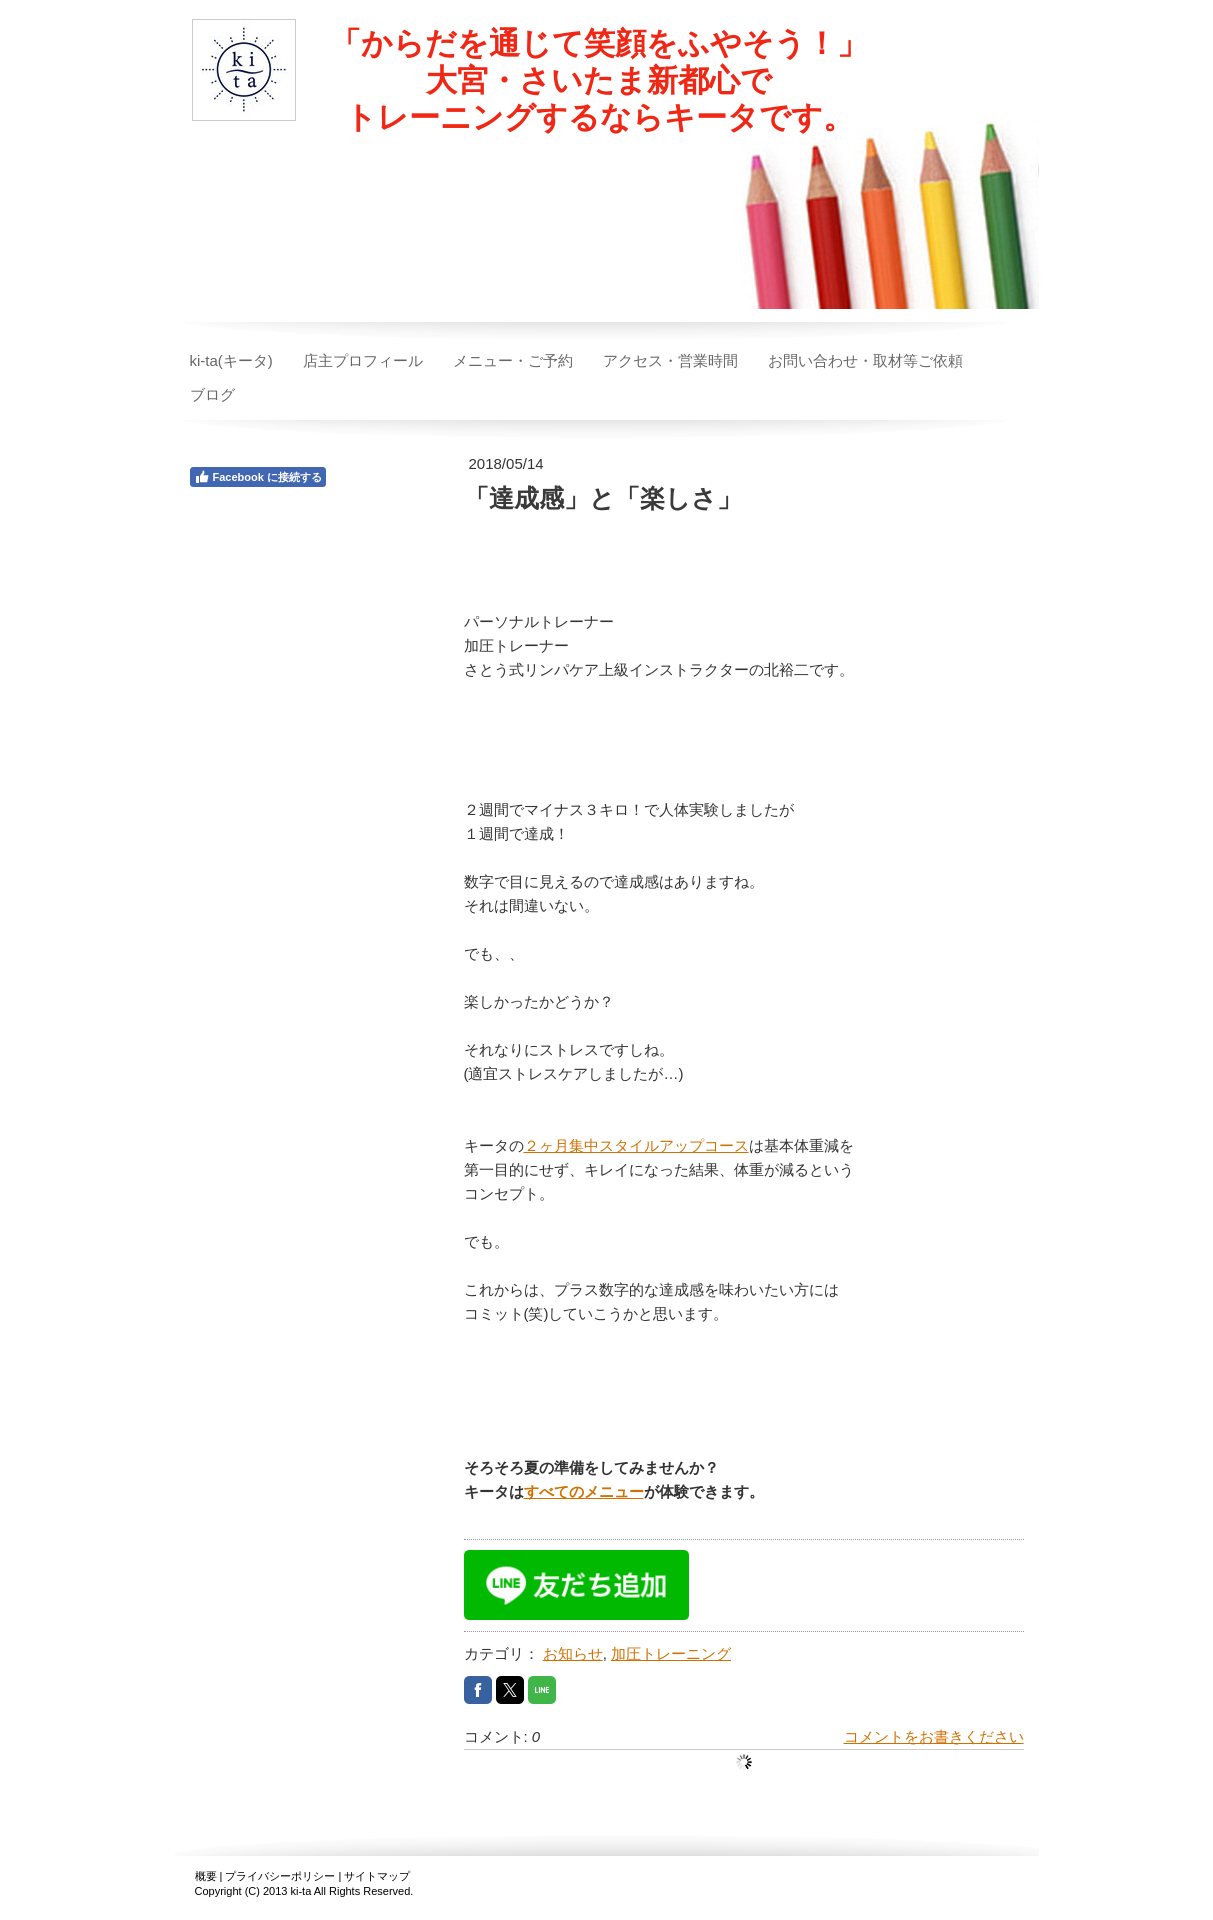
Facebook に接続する (258, 477)
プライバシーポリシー (280, 1876)
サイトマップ (377, 1876)
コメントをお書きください (934, 1736)
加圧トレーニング (671, 1653)
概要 (206, 1876)
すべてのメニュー (584, 1491)
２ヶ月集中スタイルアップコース (636, 1145)
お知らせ (573, 1653)
